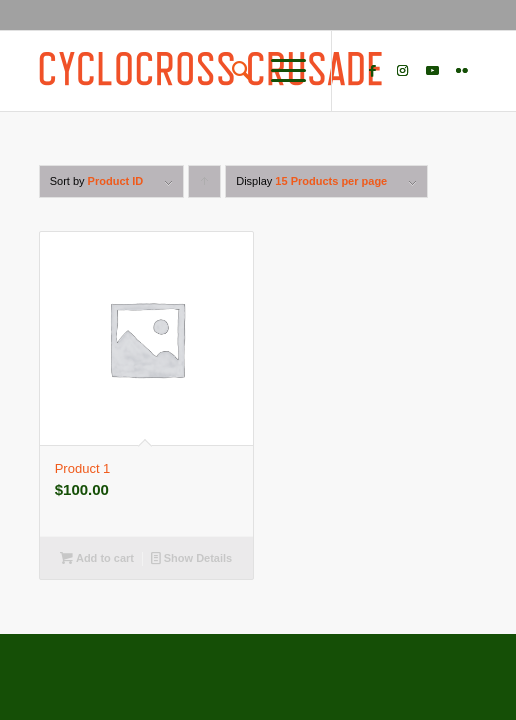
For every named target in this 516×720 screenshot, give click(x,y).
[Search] (231, 71)
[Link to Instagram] (402, 71)
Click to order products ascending (205, 186)
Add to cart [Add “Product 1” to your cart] (97, 558)
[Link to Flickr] (462, 71)
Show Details (192, 558)
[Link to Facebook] (372, 71)
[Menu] (278, 71)
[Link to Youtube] (432, 71)
